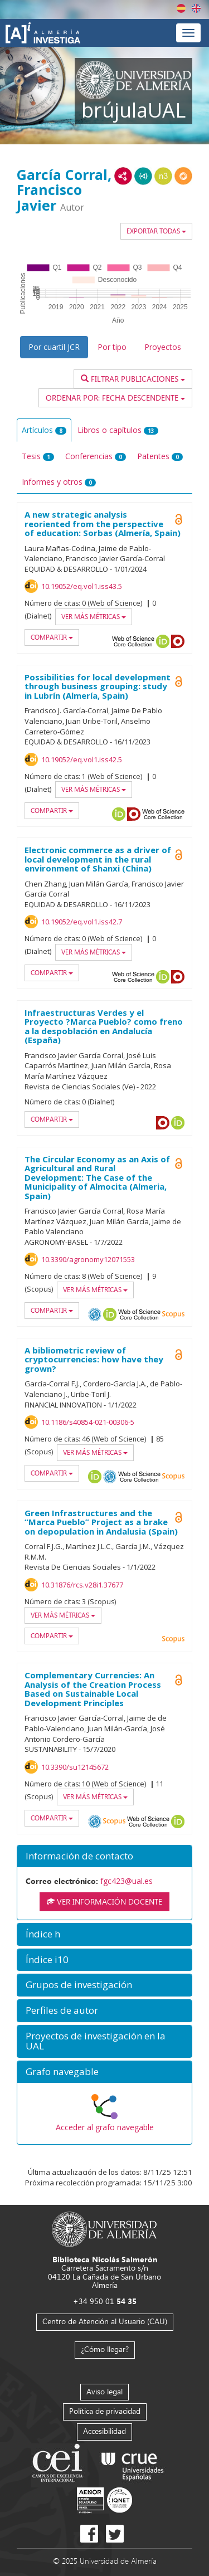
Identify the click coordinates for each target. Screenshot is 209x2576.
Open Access (178, 1163)
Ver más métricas (93, 616)
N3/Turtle (163, 176)
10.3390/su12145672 (75, 1767)
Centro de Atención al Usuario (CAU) (104, 2321)
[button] (104, 1856)
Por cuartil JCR (54, 347)
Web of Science (139, 1476)
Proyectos (162, 347)
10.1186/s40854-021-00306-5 (87, 1422)
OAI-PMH (94, 1314)
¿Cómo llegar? (105, 2349)
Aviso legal (104, 2391)
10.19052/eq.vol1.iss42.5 (81, 759)
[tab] (104, 1856)
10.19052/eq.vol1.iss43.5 (81, 586)
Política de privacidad (104, 2410)
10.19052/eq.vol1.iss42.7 (81, 922)
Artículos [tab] (44, 430)
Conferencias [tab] (95, 456)
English (196, 8)
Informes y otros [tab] (59, 481)
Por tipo (112, 347)
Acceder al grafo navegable (105, 2127)
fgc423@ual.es (126, 1881)
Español (181, 8)
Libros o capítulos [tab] (117, 430)
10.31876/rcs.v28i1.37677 (82, 1585)
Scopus (173, 1314)
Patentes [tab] (160, 456)
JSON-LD (143, 176)
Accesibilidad (104, 2431)
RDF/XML (123, 176)
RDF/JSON (183, 176)
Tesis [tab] (38, 456)
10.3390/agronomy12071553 (88, 1259)
